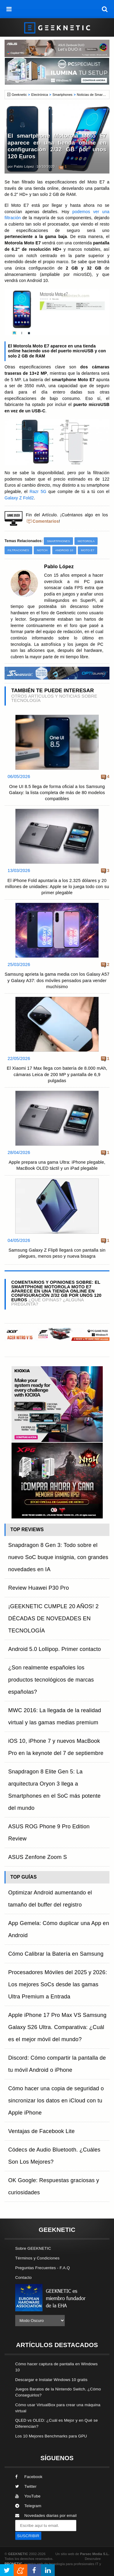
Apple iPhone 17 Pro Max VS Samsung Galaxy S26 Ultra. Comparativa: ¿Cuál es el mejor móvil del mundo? (57, 2027)
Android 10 (64, 550)
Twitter (25, 2486)
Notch (42, 550)
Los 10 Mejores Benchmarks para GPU (51, 2436)
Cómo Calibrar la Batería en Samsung (56, 1954)
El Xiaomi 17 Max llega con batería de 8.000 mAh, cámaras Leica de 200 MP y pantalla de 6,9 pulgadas (57, 1074)
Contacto (23, 2277)
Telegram (28, 2506)
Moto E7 (87, 550)
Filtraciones (18, 550)
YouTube (27, 2496)
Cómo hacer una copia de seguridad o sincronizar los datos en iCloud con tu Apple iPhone (56, 2100)
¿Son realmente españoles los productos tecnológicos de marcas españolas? (51, 1680)
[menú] (9, 9)
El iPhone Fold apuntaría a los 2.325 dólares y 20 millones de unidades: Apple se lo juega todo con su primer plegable (57, 886)
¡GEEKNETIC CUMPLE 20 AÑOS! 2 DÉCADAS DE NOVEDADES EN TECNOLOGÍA (53, 1618)
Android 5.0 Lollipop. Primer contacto (54, 1649)
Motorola (86, 541)
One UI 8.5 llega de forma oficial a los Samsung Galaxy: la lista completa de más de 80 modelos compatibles (57, 792)
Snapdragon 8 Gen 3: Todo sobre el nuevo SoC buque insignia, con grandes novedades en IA (58, 1557)
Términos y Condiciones (37, 2258)
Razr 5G (37, 491)
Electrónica (39, 94)
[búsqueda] (105, 9)
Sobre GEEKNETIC (33, 2248)
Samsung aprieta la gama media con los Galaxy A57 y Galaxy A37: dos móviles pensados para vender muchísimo (57, 980)
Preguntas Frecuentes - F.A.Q (42, 2268)
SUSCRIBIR (28, 2536)
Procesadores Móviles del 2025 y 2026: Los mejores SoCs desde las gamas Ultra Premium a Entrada (57, 1984)
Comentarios (46, 521)
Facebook (29, 2476)
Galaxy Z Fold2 (19, 498)
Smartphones (62, 94)
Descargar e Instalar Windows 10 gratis (51, 2379)
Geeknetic (19, 94)
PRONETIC (13, 2564)
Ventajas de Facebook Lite (41, 2131)
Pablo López (24, 166)
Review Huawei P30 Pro (38, 1588)
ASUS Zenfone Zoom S (37, 1857)
